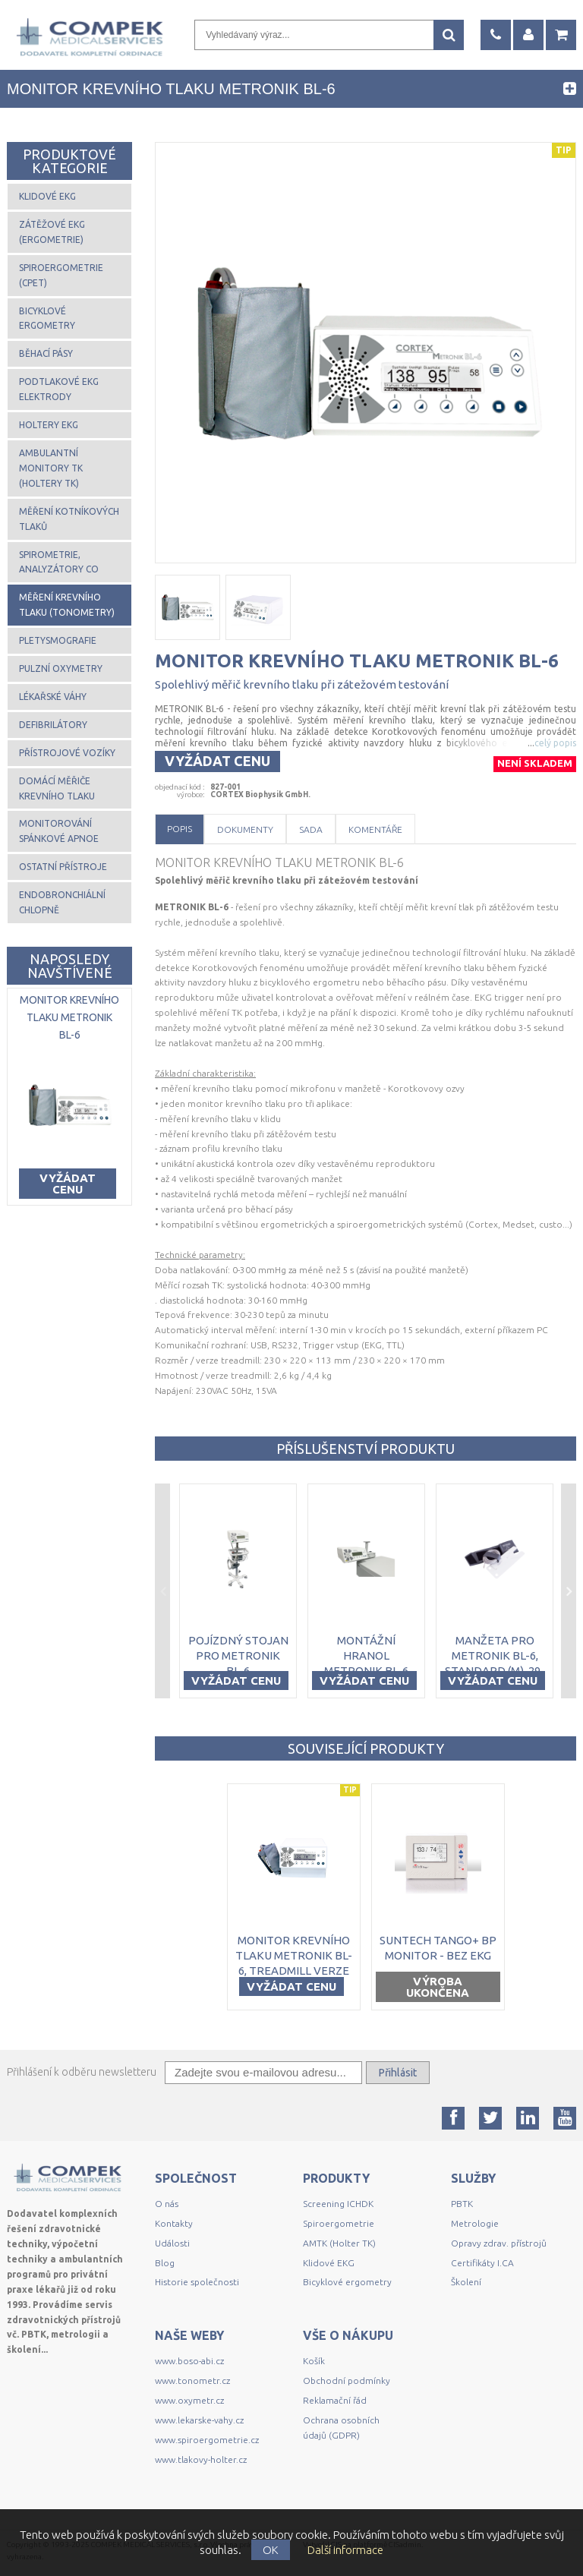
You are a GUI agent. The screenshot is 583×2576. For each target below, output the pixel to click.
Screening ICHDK (338, 2204)
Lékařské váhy (53, 697)
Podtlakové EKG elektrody (59, 389)
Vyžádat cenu (217, 760)
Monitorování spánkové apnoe (59, 830)
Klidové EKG (47, 196)
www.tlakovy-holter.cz (201, 2459)
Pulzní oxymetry (60, 668)
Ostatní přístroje (63, 867)
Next (568, 1591)
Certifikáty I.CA (482, 2263)
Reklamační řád (335, 2400)
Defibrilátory (53, 725)
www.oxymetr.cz (189, 2400)
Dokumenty (245, 829)
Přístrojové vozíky (67, 753)
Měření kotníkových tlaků (69, 518)
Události (172, 2243)
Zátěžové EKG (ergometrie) (52, 231)
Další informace (345, 2549)
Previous (162, 1591)
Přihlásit (398, 2073)
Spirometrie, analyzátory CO (59, 562)
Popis (179, 829)
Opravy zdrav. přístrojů (499, 2243)
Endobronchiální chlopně (62, 902)
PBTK (462, 2204)
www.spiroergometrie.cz (207, 2440)
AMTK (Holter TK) (339, 2243)
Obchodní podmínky (346, 2380)
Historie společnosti (197, 2282)
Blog (165, 2263)
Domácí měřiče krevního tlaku (57, 788)
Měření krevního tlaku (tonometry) (67, 604)
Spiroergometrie (338, 2223)
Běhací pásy (46, 353)
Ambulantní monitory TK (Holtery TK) (51, 468)
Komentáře (375, 829)
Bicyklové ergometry (47, 318)
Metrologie (475, 2223)
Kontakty (174, 2223)
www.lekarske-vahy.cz (199, 2420)
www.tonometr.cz (192, 2380)
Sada (311, 829)
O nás (166, 2204)
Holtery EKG (48, 425)
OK (271, 2549)
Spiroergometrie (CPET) (61, 275)
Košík (314, 2361)
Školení (466, 2282)
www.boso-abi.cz (189, 2361)
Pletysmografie (57, 640)
